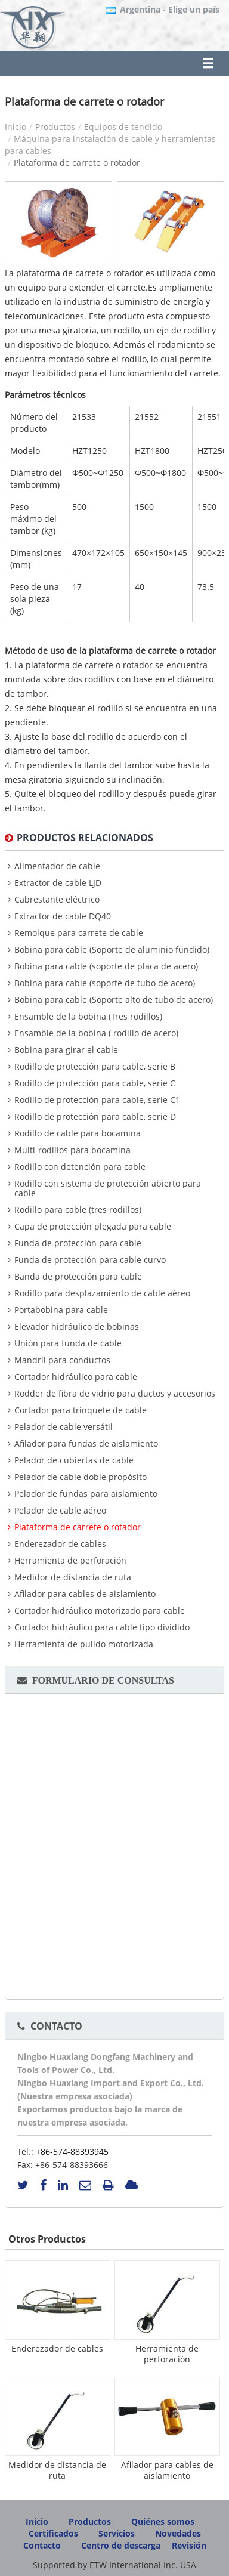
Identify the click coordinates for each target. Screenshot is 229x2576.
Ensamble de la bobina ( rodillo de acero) (96, 1033)
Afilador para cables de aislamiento (85, 1594)
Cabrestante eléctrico (57, 899)
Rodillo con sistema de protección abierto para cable (107, 1188)
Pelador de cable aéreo (60, 1510)
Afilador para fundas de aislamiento (86, 1443)
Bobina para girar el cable (66, 1050)
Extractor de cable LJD (57, 883)
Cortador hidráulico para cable (75, 1377)
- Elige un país (169, 9)
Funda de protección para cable (77, 1243)
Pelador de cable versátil (63, 1427)
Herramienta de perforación (70, 1560)
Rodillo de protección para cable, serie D (95, 1117)
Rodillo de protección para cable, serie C (94, 1083)
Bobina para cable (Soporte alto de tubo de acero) (113, 1000)
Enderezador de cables (60, 1544)
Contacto (56, 2026)
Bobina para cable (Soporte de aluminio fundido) (111, 950)
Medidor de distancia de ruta (72, 1577)
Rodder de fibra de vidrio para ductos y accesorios (114, 1393)
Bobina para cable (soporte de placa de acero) (106, 966)
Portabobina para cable (61, 1310)
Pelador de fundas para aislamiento (85, 1494)
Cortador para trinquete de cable (80, 1410)
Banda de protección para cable (78, 1276)
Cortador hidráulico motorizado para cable (99, 1611)
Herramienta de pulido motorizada (83, 1644)
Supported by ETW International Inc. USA (114, 2565)
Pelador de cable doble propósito (80, 1477)
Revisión (189, 2545)
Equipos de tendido (123, 126)
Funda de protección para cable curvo (90, 1260)
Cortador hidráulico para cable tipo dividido (102, 1627)
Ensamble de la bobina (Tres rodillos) (88, 1016)
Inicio (15, 126)
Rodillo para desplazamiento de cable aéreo (102, 1293)
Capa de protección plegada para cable (92, 1226)
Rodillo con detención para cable (80, 1167)
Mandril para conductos (62, 1360)
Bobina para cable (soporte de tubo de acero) (104, 983)
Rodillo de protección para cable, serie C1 (97, 1100)
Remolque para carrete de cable (78, 933)
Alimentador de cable (57, 866)
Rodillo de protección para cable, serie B (94, 1066)
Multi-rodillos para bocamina (72, 1150)
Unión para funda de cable (68, 1343)
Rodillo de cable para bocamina (77, 1133)
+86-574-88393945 (72, 2151)
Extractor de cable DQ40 (62, 916)
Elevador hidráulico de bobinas (76, 1327)
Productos (55, 126)
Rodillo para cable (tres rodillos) (77, 1210)
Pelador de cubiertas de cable (74, 1460)
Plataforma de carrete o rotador (77, 1527)
